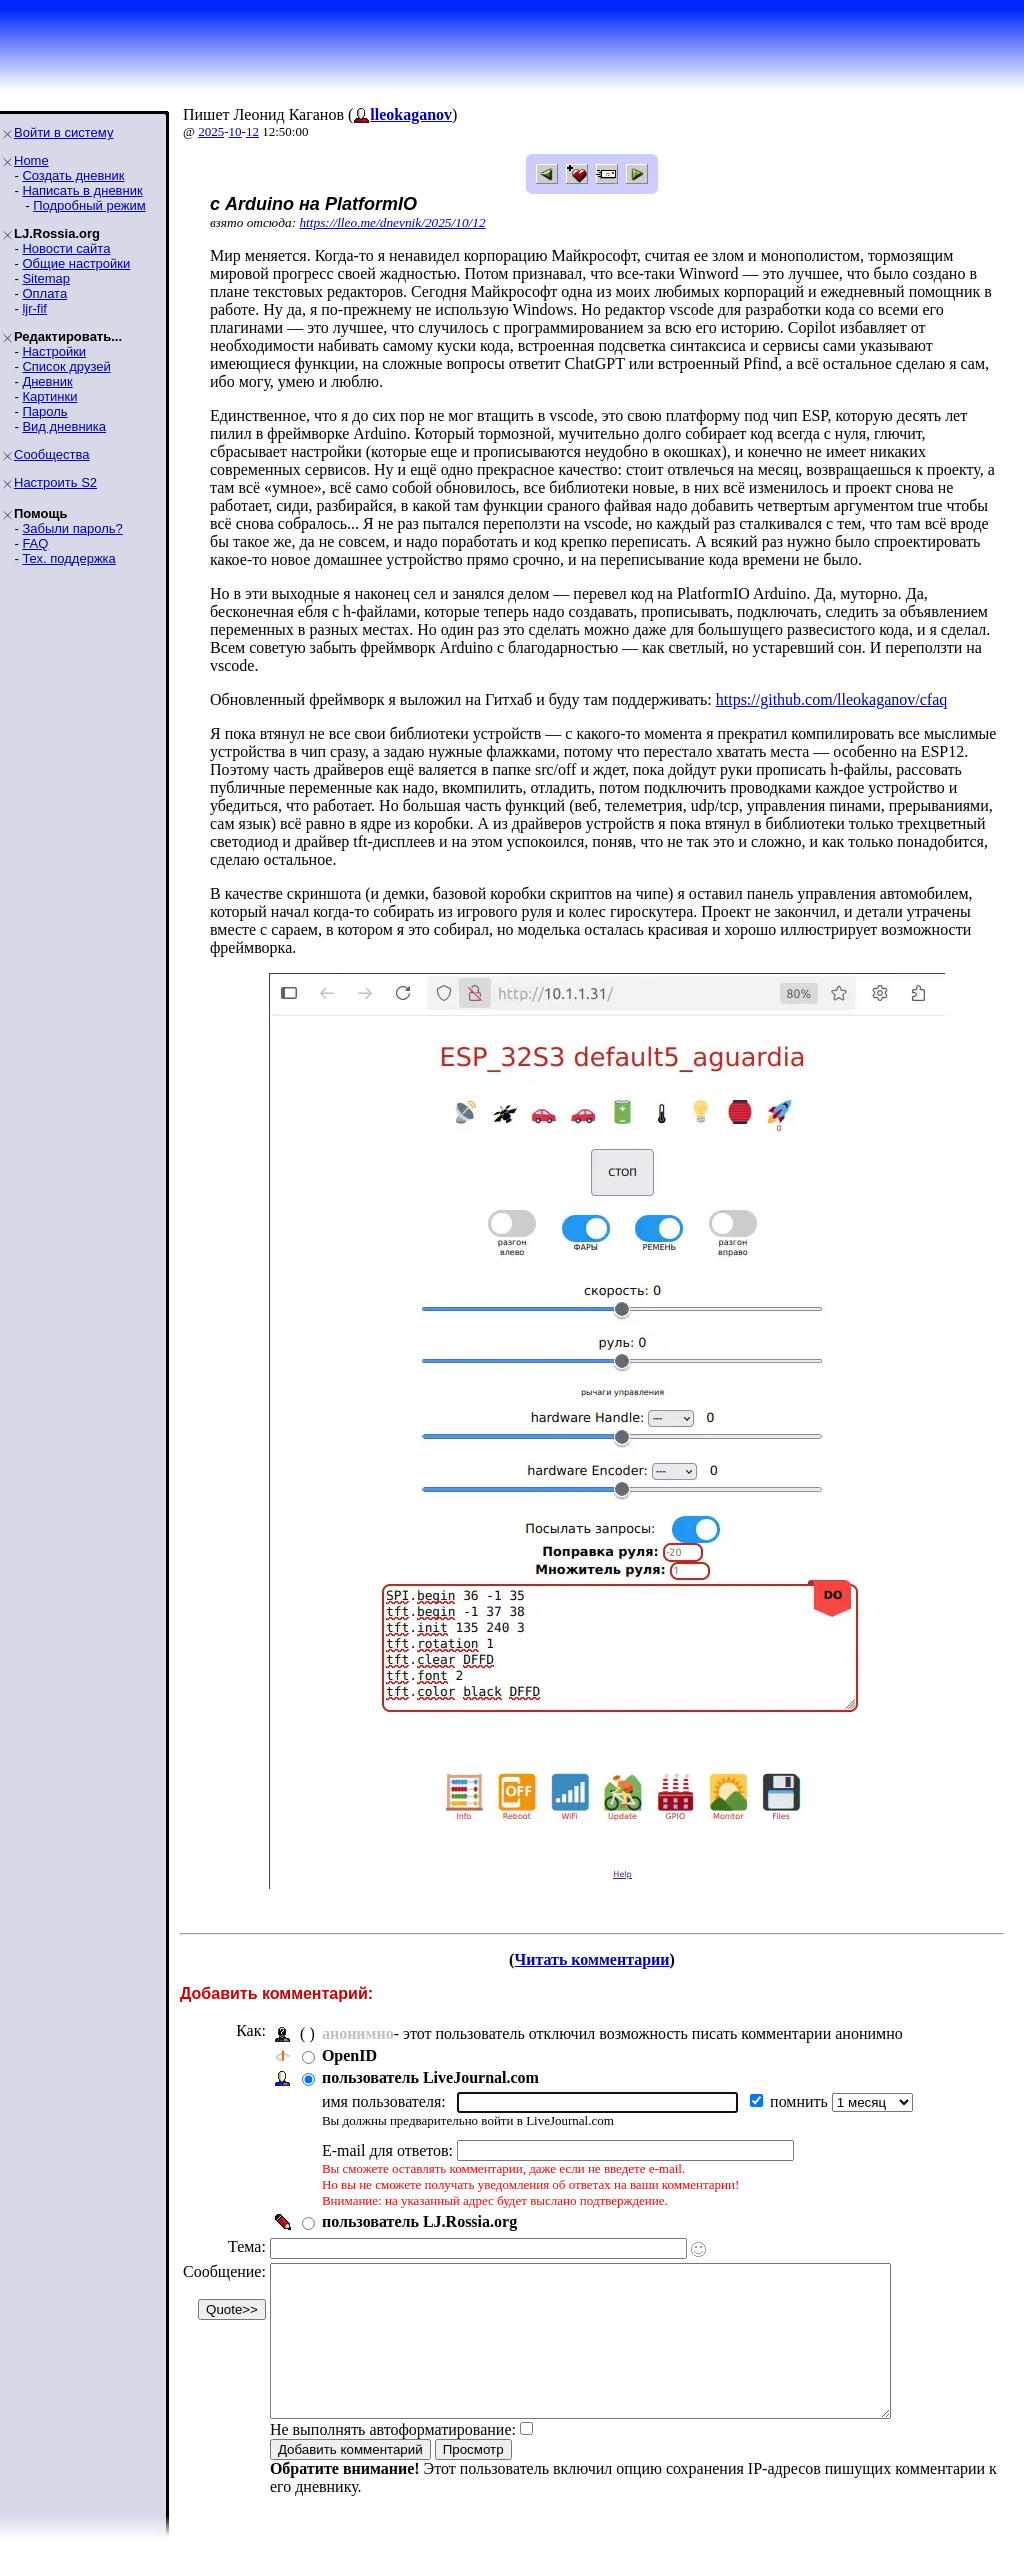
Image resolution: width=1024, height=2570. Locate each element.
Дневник (47, 381)
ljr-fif (34, 308)
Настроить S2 (55, 482)
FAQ (35, 543)
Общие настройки (76, 263)
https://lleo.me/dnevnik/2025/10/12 (392, 222)
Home (31, 160)
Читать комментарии (591, 1959)
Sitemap (46, 278)
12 (252, 131)
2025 (211, 131)
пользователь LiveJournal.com (430, 2077)
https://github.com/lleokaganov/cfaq (832, 699)
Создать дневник (73, 175)
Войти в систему (63, 132)
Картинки (49, 396)
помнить (801, 2101)
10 (235, 131)
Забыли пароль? (72, 528)
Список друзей (66, 366)
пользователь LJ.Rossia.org (419, 2221)
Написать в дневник (82, 190)
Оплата (44, 293)
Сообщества (52, 454)
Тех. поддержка (68, 558)
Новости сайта (66, 248)
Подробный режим (89, 205)
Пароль (44, 411)
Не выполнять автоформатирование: (393, 2459)
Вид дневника (64, 426)
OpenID (349, 2055)
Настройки (54, 351)
